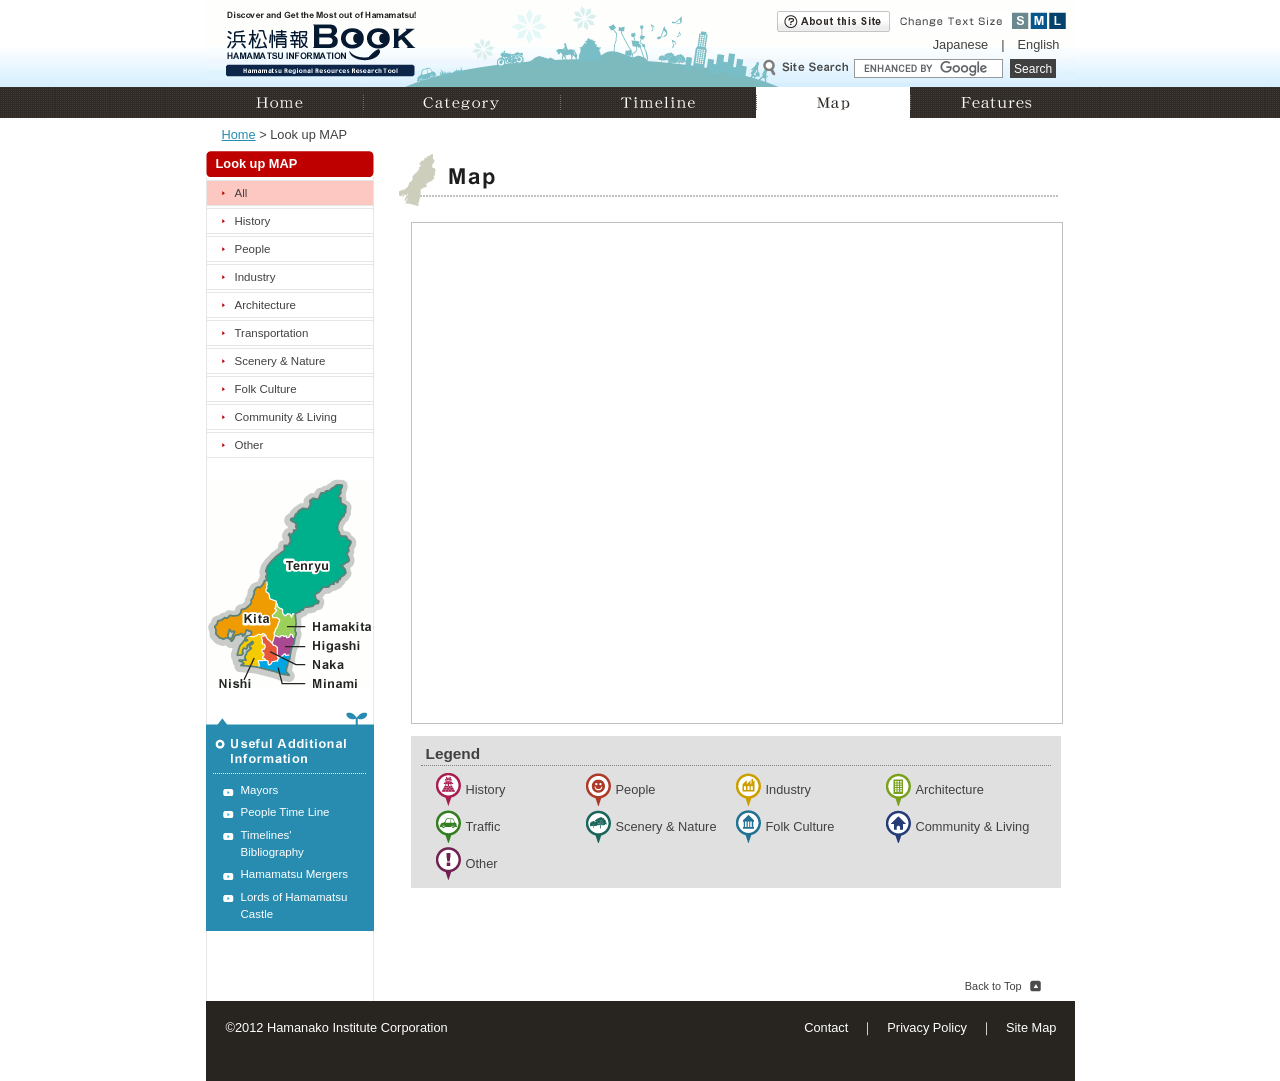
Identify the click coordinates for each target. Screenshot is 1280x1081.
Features (992, 102)
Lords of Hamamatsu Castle (294, 905)
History (253, 221)
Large (1057, 20)
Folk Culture (266, 389)
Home (284, 102)
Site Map (1031, 1027)
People (253, 249)
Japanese (961, 44)
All (241, 193)
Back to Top (993, 986)
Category (461, 102)
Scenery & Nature (280, 361)
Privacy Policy (927, 1027)
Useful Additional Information (290, 743)
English (1039, 44)
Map (833, 102)
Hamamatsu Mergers (295, 874)
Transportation (272, 333)
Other (249, 445)
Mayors (260, 790)
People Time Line (285, 812)
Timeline (658, 102)
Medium (1039, 20)
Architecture (265, 305)
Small (1020, 20)
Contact (826, 1027)
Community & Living (286, 417)
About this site (833, 21)
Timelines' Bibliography (272, 843)
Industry (255, 277)
